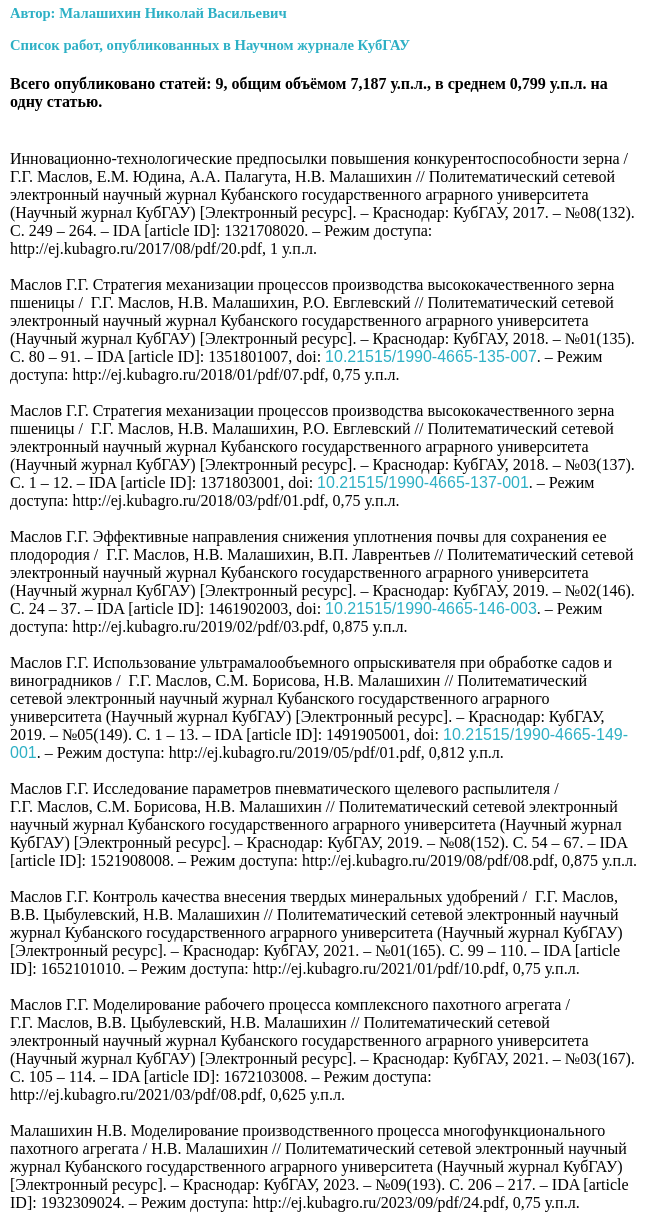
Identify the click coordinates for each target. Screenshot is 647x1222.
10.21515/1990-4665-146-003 (431, 608)
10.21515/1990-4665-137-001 (423, 482)
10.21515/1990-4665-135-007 (431, 356)
